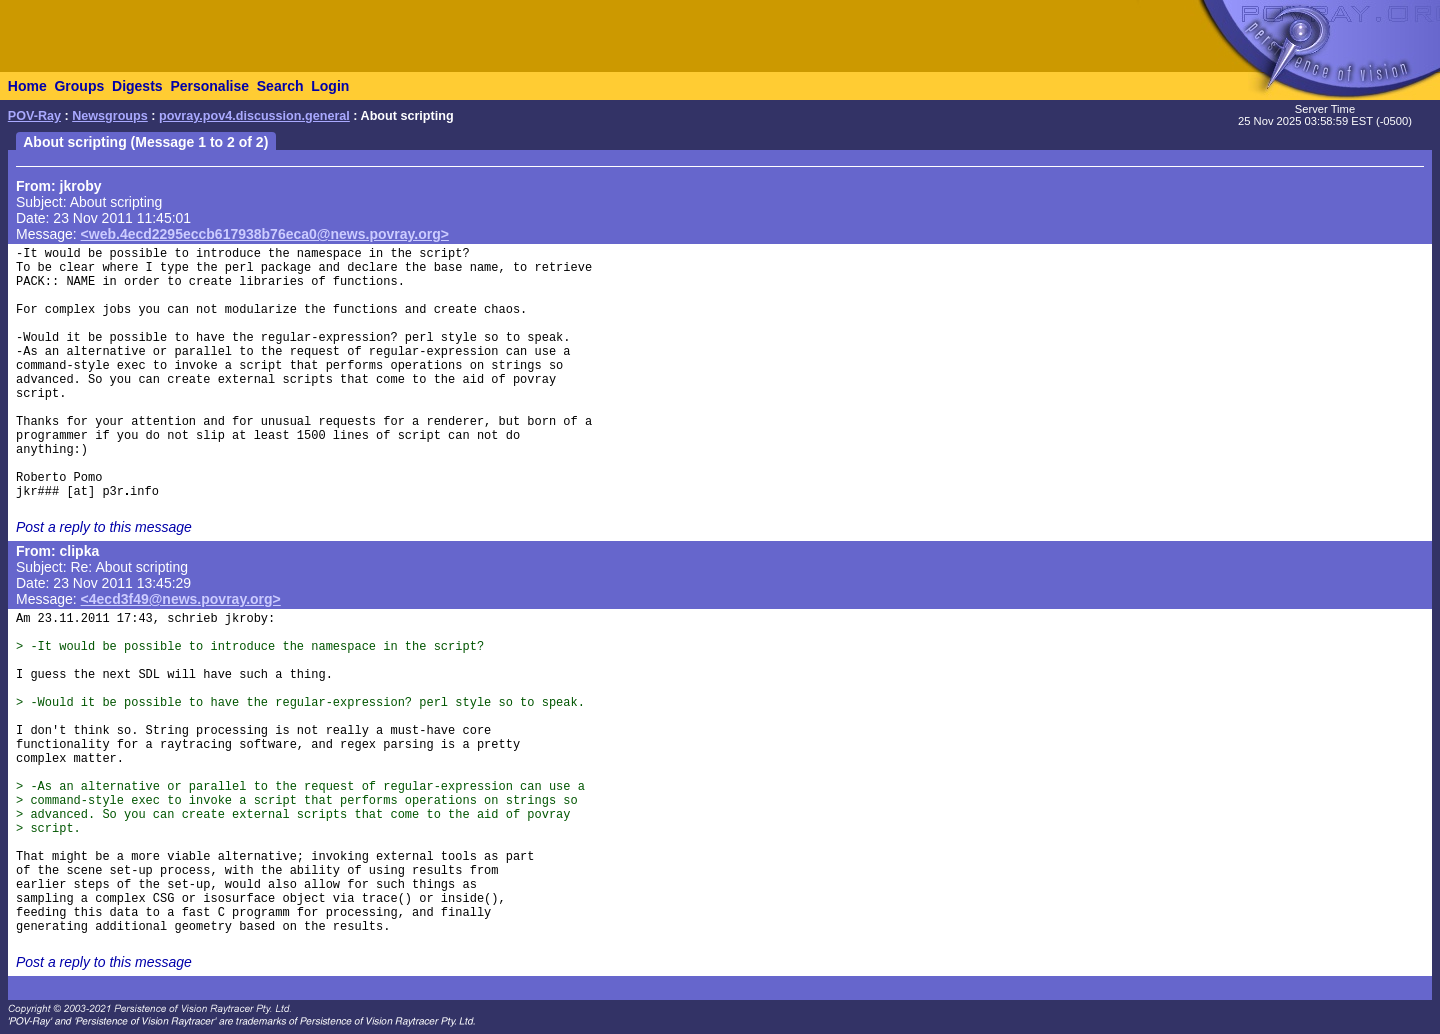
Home (27, 86)
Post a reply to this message (104, 527)
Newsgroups (110, 116)
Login (330, 86)
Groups (79, 86)
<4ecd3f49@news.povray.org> (181, 599)
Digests (137, 86)
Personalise (209, 86)
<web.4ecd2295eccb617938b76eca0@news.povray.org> (265, 234)
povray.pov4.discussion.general (254, 116)
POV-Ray (34, 116)
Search (280, 86)
